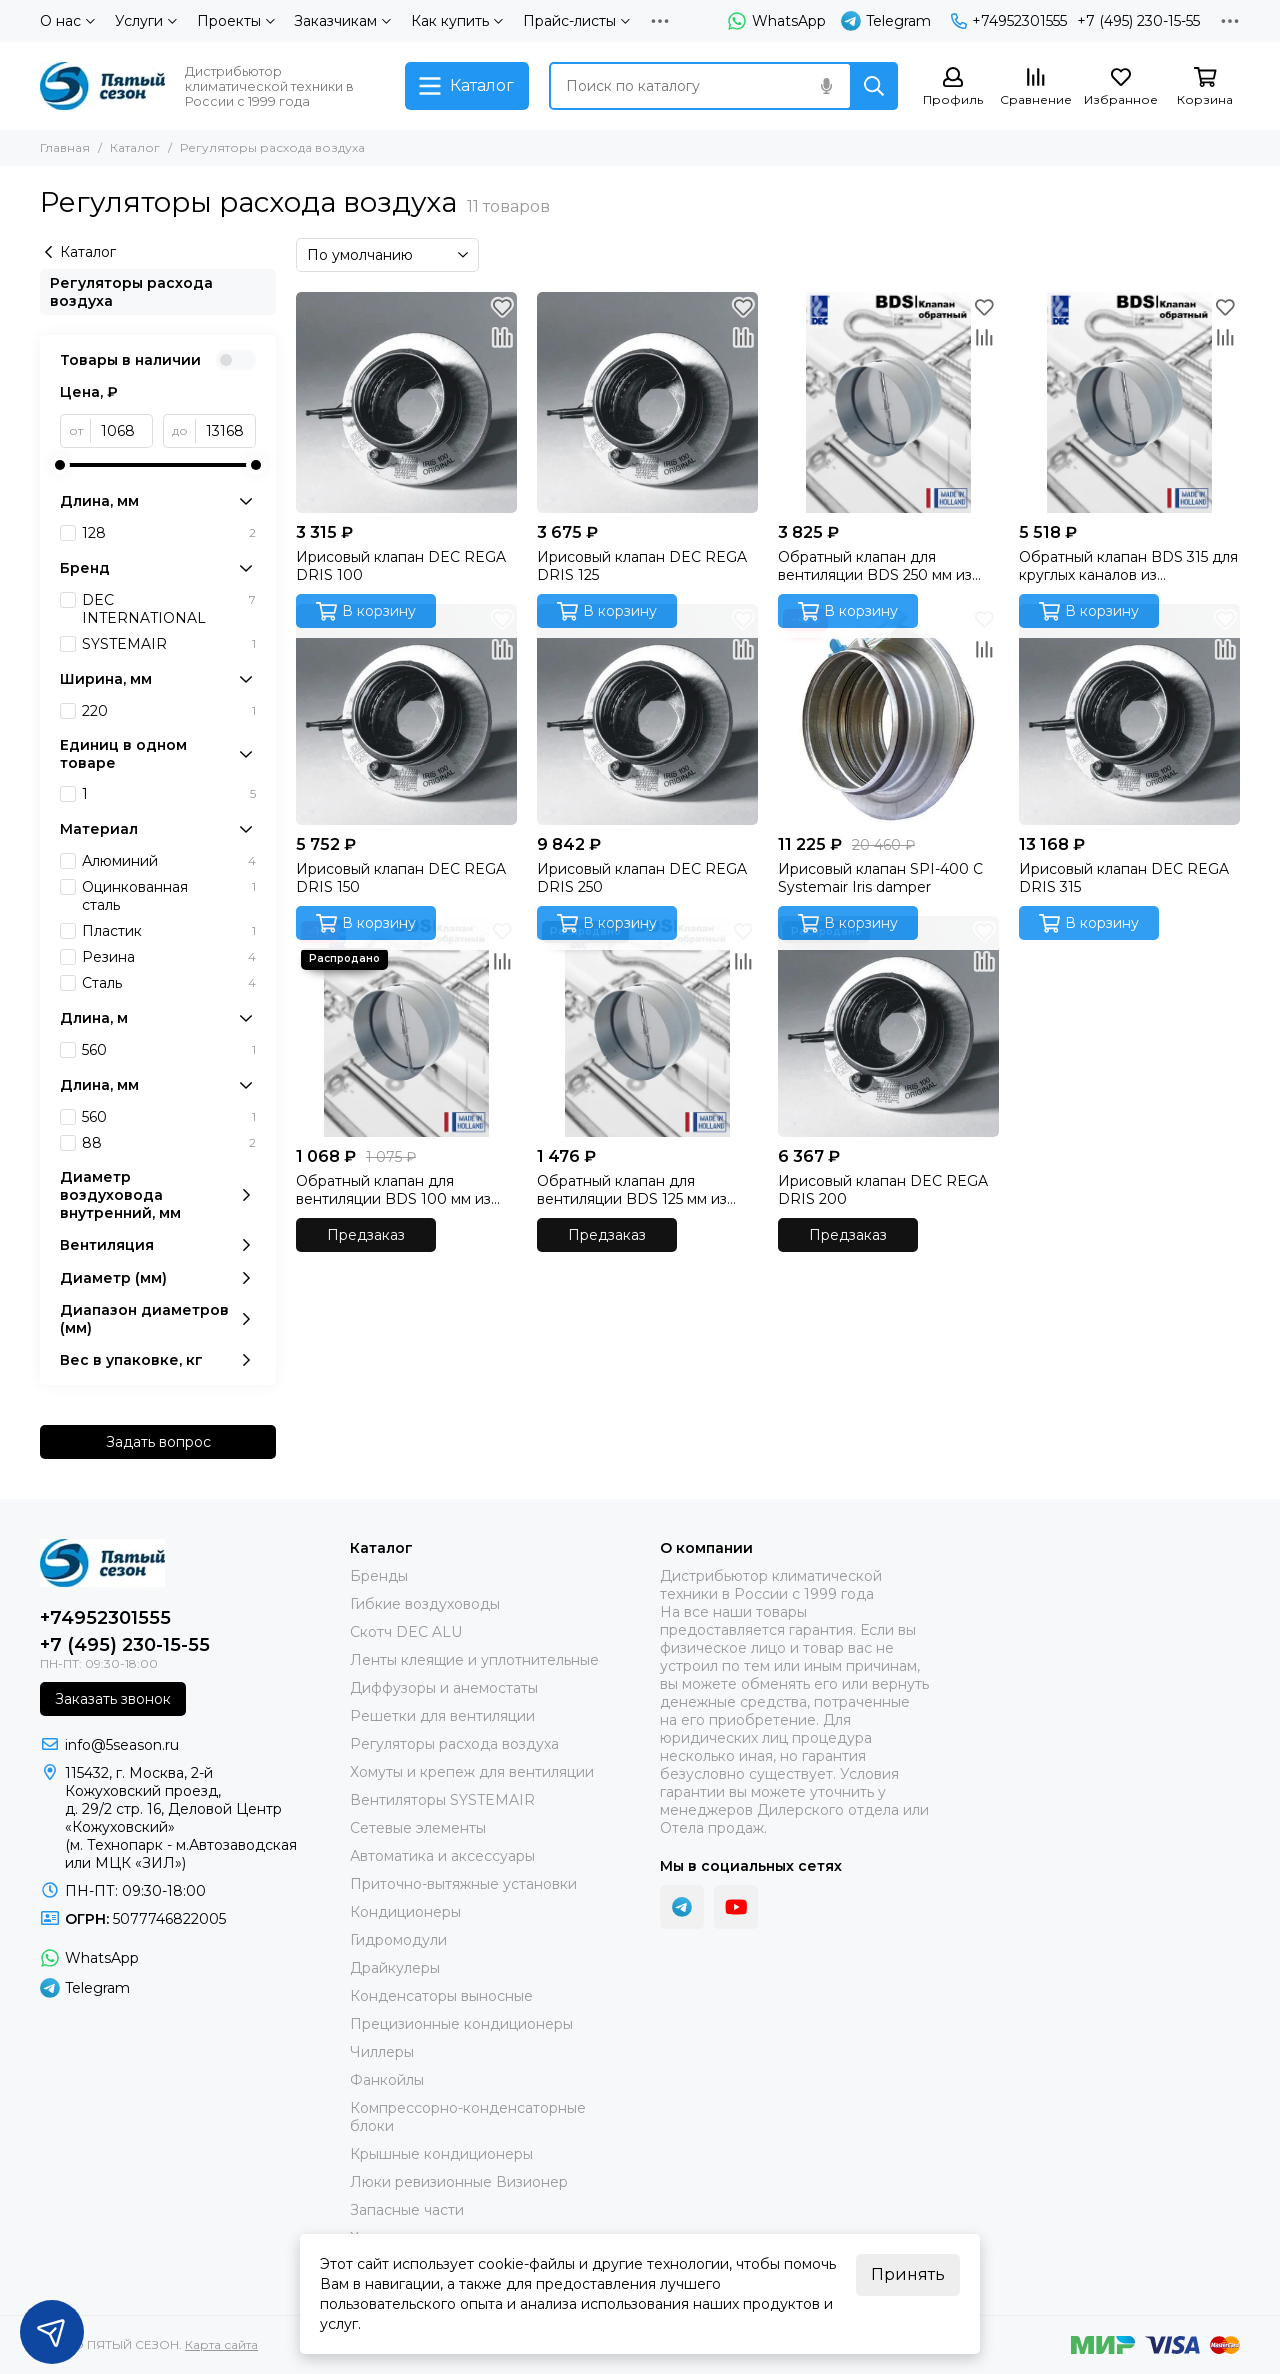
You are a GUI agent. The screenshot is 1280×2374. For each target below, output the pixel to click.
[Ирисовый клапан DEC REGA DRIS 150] (406, 714)
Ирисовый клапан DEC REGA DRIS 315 (1124, 878)
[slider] (60, 465)
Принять (908, 2274)
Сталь (169, 983)
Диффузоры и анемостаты (444, 1688)
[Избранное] (1121, 87)
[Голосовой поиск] (826, 86)
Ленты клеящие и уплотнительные (474, 1660)
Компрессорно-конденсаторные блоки (468, 2117)
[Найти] (874, 86)
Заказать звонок (113, 1699)
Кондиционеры (405, 1912)
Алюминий (169, 861)
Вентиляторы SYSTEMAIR (442, 1800)
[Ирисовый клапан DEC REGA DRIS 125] (647, 402)
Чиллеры (382, 2052)
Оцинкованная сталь (169, 896)
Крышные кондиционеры (441, 2154)
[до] (226, 431)
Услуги (146, 21)
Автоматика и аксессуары (442, 1856)
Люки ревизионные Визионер (459, 2182)
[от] (122, 431)
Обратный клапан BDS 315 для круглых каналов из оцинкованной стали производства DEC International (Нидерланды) (1128, 566)
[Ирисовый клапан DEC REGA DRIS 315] (1129, 714)
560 (169, 1050)
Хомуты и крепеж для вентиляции (472, 1772)
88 (169, 1143)
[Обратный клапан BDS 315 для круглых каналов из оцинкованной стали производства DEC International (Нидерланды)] (1129, 402)
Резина (169, 957)
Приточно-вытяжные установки (463, 1884)
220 (169, 711)
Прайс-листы (576, 21)
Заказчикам (342, 21)
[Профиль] (953, 87)
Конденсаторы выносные (441, 1996)
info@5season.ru (122, 1745)
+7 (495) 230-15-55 (1138, 21)
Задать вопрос (158, 1442)
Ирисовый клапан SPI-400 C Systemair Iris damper (880, 878)
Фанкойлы (387, 2080)
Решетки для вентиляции (442, 1716)
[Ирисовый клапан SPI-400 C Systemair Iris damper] (888, 714)
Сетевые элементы (418, 1828)
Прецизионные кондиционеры (461, 2024)
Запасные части (407, 2210)
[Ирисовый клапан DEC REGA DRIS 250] (647, 714)
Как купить (457, 21)
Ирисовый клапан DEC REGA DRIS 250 (642, 878)
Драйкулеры (395, 1968)
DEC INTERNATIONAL (169, 609)
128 (169, 533)
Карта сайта (221, 2344)
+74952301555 (1009, 21)
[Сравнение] (1036, 87)
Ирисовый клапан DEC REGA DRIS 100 (401, 566)
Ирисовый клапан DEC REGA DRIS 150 (401, 878)
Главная (65, 147)
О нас (67, 21)
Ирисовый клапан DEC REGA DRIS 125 (642, 566)
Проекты (236, 21)
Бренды (379, 1576)
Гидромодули (398, 1940)
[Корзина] (1205, 87)
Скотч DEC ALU (406, 1632)
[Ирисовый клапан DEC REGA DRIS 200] (888, 1026)
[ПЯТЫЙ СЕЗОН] (102, 86)
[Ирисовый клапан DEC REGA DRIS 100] (406, 402)
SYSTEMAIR (169, 644)
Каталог (135, 147)
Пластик (169, 931)
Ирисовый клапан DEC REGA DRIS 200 (883, 1190)
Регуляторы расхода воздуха (131, 292)
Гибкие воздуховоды (425, 1604)
